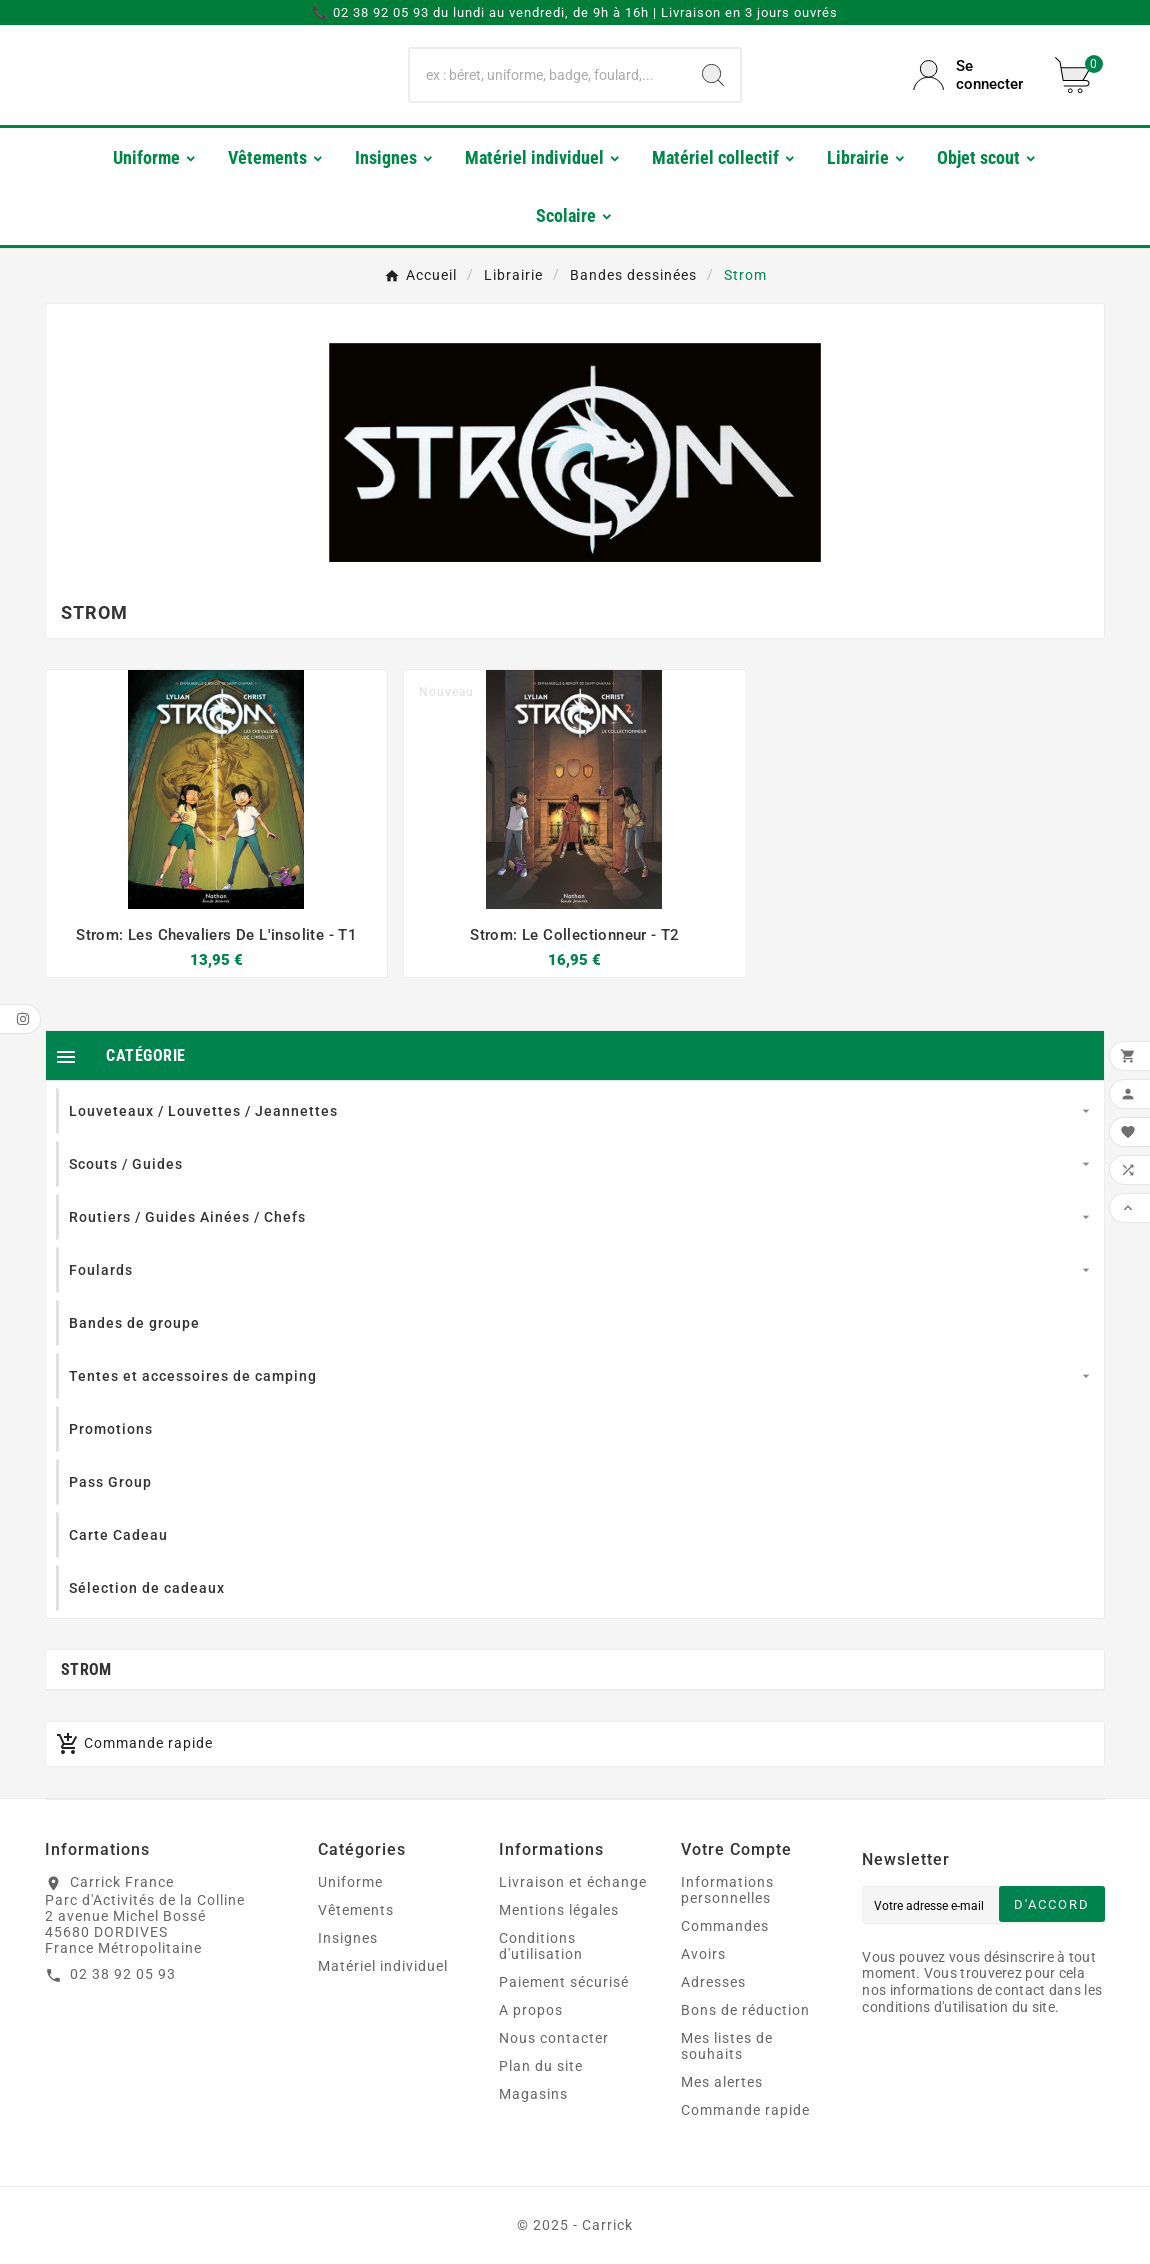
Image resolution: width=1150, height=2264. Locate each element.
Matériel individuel (383, 1966)
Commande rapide (745, 2110)
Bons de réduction (745, 2010)
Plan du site (541, 2066)
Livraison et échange (573, 1882)
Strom (86, 1669)
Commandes (725, 1926)
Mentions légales (559, 1910)
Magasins (533, 2094)
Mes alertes (722, 2082)
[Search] (713, 75)
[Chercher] (547, 75)
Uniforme (350, 1882)
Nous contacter (554, 2038)
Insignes (348, 1938)
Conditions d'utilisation (541, 1946)
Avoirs (703, 1954)
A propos (531, 2010)
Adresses (713, 1982)
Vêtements (356, 1910)
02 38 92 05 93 (123, 1974)
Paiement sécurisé (564, 1982)
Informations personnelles (727, 1890)
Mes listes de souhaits (727, 2046)
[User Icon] (972, 75)
